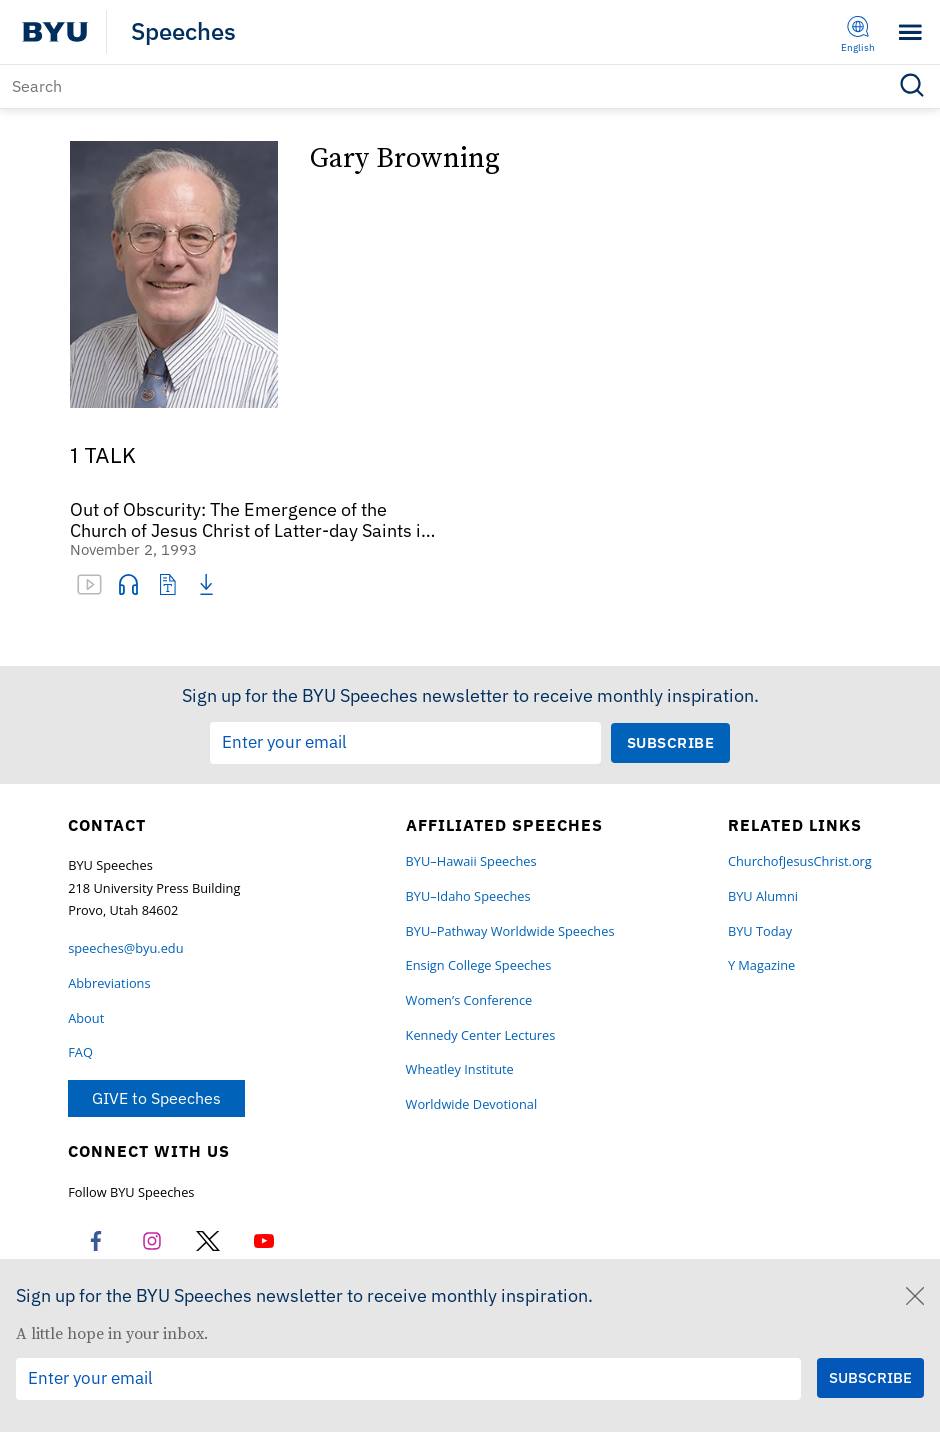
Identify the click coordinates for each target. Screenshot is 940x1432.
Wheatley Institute (460, 1069)
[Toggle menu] (910, 32)
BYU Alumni (763, 896)
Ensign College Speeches (479, 965)
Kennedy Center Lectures (481, 1035)
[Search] (470, 86)
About (86, 1018)
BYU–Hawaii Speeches (471, 861)
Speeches (183, 32)
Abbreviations (109, 983)
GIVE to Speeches (156, 1098)
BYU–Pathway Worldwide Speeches (510, 931)
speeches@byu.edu (125, 948)
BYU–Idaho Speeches (468, 896)
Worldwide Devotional (472, 1104)
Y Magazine (761, 965)
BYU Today (760, 931)
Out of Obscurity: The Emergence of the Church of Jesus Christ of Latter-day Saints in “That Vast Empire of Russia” (250, 520)
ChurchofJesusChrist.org (800, 861)
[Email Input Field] (405, 743)
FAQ (80, 1052)
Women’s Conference (469, 1000)
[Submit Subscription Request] (671, 742)
